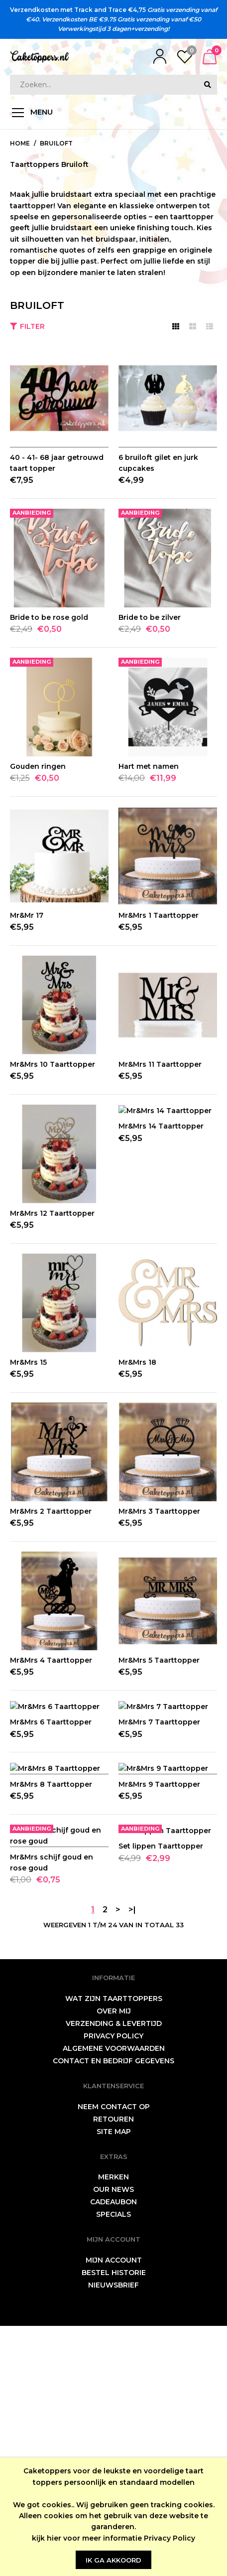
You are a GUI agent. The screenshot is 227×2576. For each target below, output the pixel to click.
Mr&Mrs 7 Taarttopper (159, 1809)
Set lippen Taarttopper (160, 2107)
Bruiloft (56, 143)
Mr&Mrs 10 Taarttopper (52, 1064)
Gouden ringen (38, 766)
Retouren (113, 2369)
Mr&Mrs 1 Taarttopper (158, 915)
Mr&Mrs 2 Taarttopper (51, 1511)
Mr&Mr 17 (26, 915)
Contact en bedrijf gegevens (113, 2310)
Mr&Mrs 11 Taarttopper (160, 1064)
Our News (113, 2439)
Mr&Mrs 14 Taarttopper (161, 1213)
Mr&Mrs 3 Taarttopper (159, 1511)
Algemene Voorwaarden (114, 2298)
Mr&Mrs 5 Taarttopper (159, 1660)
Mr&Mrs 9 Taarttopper (159, 1958)
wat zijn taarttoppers (113, 2248)
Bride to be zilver (149, 617)
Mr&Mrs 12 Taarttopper (52, 1213)
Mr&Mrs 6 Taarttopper (51, 1809)
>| (132, 2159)
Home (20, 143)
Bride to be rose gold (49, 617)
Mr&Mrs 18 (137, 1362)
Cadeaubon (113, 2451)
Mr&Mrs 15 (28, 1362)
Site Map (114, 2381)
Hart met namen (148, 766)
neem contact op (114, 2356)
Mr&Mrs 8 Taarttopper (51, 1958)
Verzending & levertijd (114, 2273)
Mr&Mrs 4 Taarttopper (51, 1660)
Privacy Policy (169, 2538)
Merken (113, 2427)
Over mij (114, 2261)
